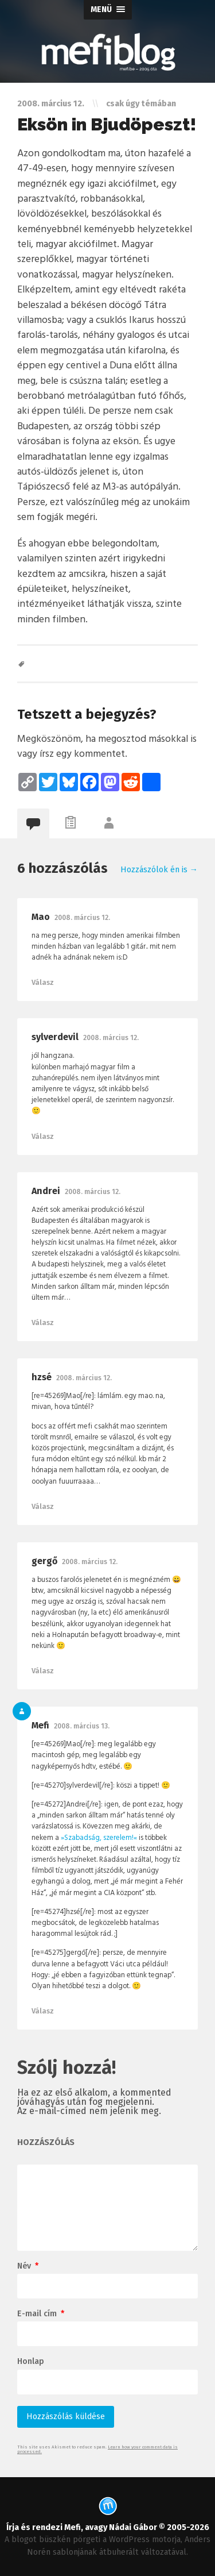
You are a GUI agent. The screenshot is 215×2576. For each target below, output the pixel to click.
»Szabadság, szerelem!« (99, 1837)
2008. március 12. (82, 918)
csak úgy (122, 104)
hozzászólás (46, 2143)
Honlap (30, 2362)
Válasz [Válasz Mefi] (43, 2011)
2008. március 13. (82, 1726)
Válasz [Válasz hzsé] (43, 1506)
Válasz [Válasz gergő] (43, 1670)
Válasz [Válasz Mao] (43, 982)
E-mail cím (40, 2314)
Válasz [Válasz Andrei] (43, 1322)
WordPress (129, 2539)
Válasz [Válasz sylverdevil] (43, 1136)
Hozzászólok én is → (159, 870)
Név (27, 2266)
